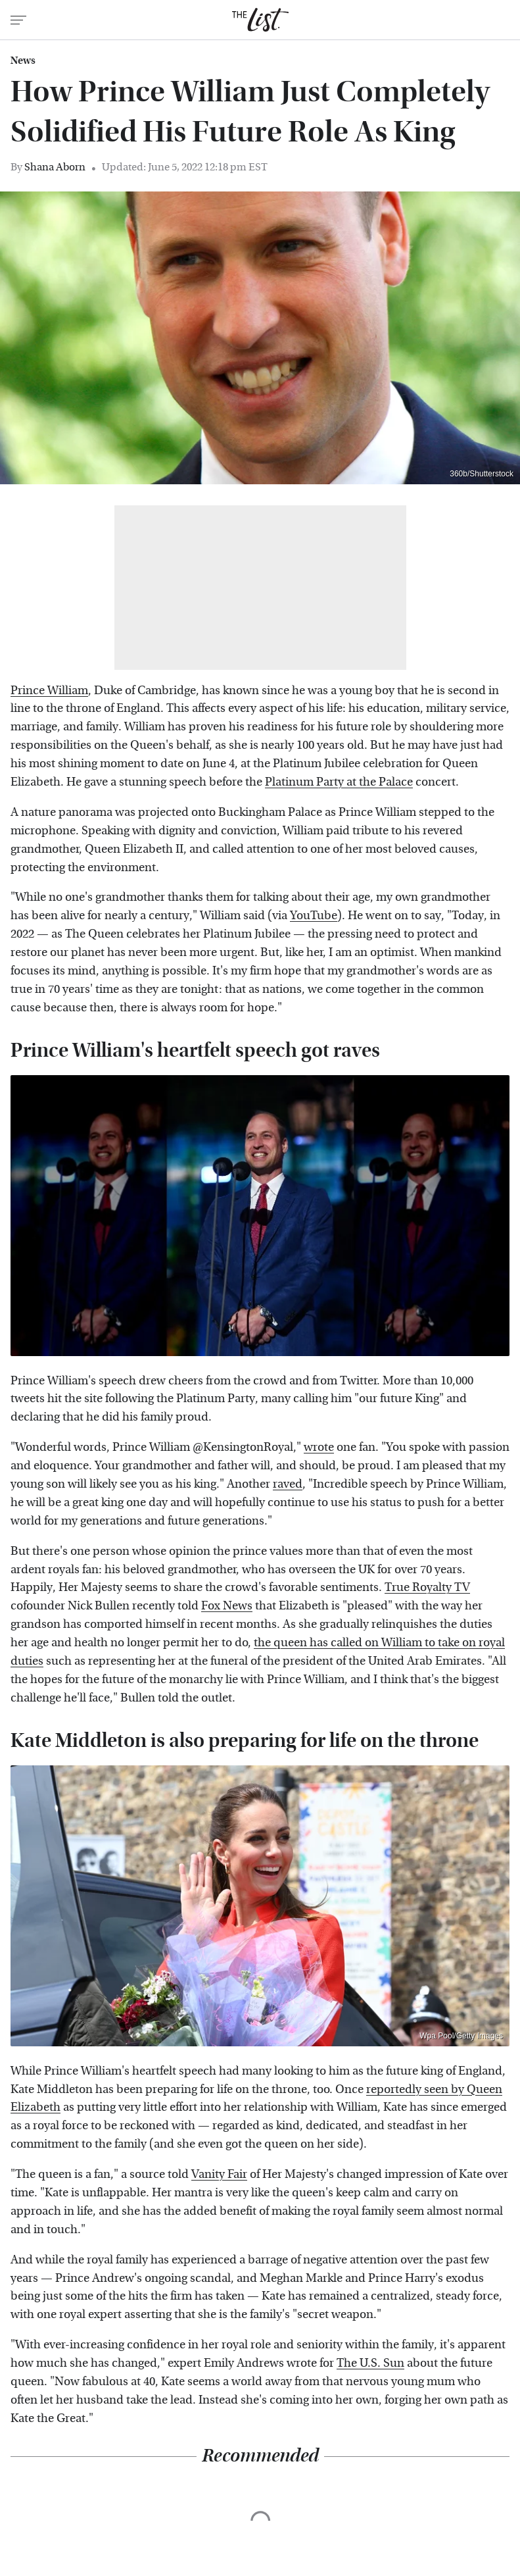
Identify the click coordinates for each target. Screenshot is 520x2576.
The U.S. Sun (370, 2363)
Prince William (49, 690)
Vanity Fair (219, 2174)
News (23, 60)
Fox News (226, 1606)
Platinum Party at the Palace (339, 782)
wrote (319, 1447)
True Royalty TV (427, 1587)
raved (287, 1484)
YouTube (313, 915)
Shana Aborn (54, 167)
